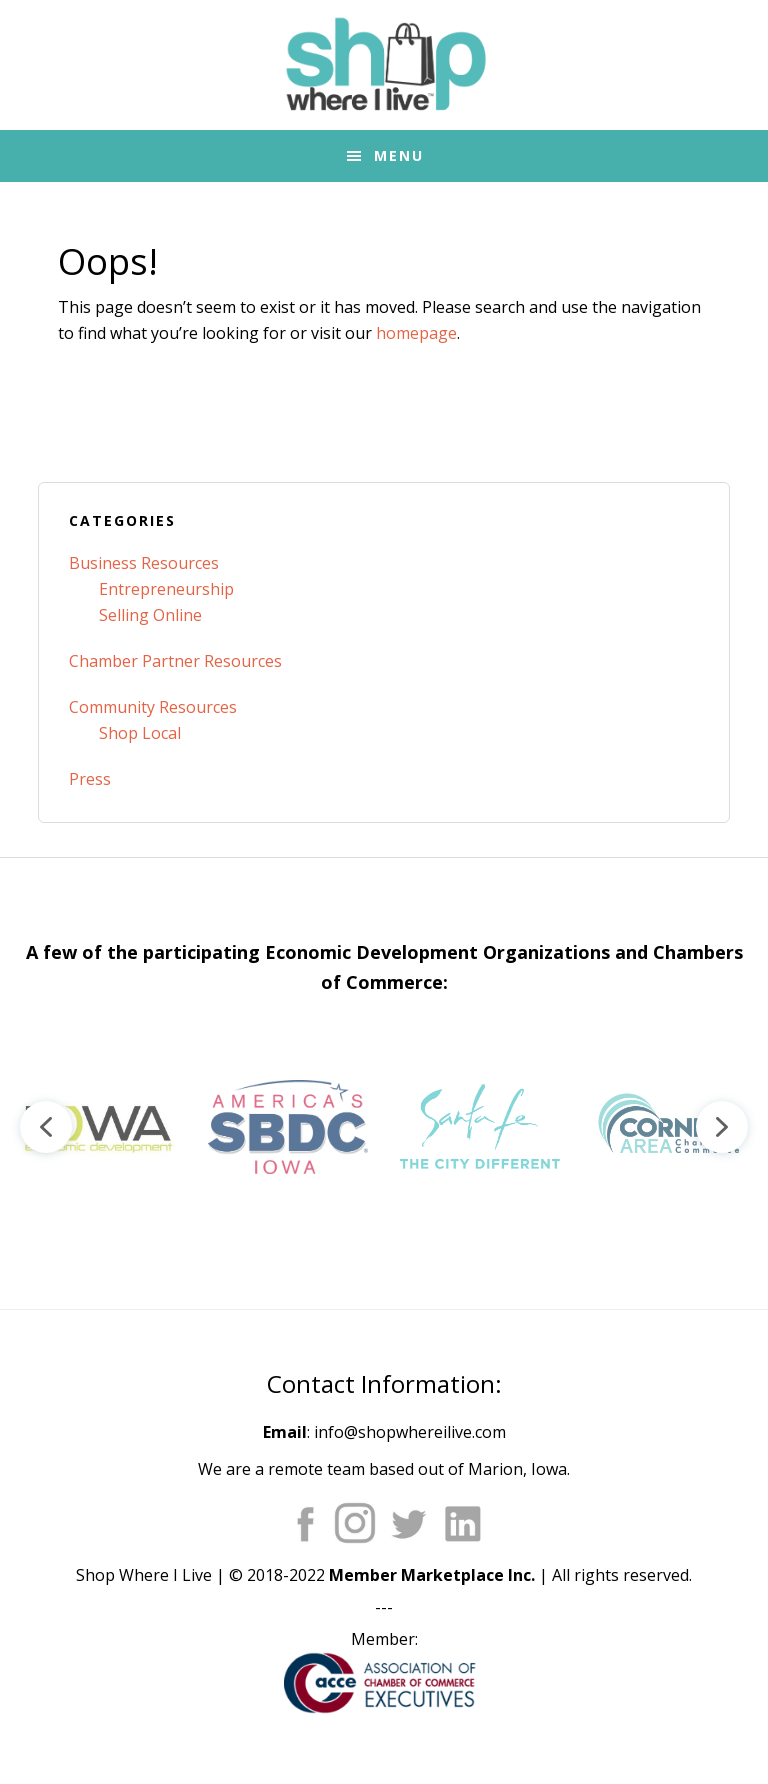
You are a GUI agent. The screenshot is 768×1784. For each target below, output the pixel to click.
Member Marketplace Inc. (432, 1575)
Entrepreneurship (166, 589)
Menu (399, 155)
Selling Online (150, 615)
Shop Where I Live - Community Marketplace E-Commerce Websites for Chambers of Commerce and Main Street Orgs (384, 65)
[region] (384, 1127)
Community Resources (153, 707)
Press (90, 779)
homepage (416, 333)
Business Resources (144, 563)
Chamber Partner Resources (175, 661)
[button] (96, 1127)
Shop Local (140, 733)
